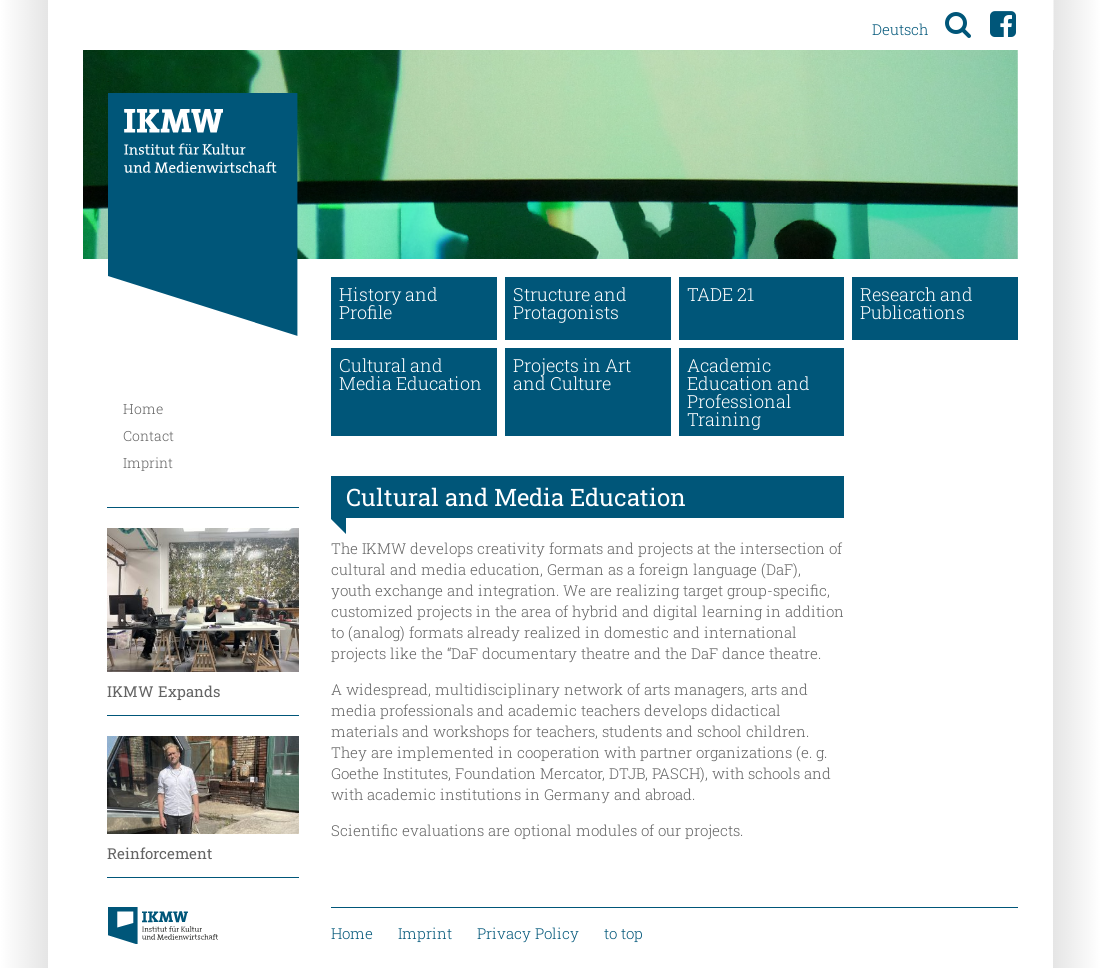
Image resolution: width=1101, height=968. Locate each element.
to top (623, 933)
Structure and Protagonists (570, 303)
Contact (148, 435)
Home (143, 408)
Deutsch (900, 29)
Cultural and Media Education (410, 374)
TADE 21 (720, 294)
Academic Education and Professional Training (748, 392)
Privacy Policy (528, 933)
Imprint (148, 462)
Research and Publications (916, 303)
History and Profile (388, 303)
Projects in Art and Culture (572, 374)
